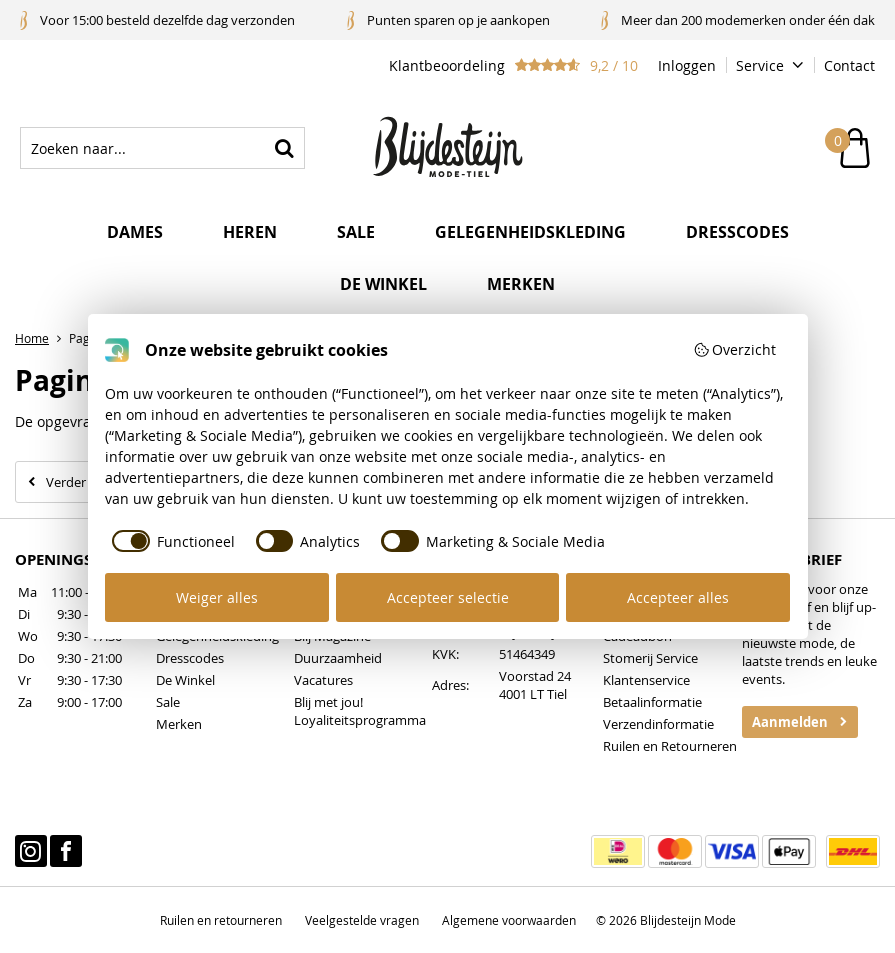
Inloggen (687, 65)
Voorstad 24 (535, 676)
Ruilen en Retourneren (670, 746)
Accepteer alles (678, 597)
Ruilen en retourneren (221, 920)
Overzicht (735, 349)
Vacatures (323, 680)
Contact (849, 65)
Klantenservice (646, 680)
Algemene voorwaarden (509, 920)
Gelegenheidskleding (530, 232)
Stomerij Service (650, 658)
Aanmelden (790, 722)
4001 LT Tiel (533, 694)
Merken (521, 284)
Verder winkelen (94, 482)
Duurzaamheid (338, 658)
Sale (356, 232)
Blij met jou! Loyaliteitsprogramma (360, 711)
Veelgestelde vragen (362, 920)
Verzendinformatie (658, 724)
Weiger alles (217, 597)
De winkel (383, 284)
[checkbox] (170, 541)
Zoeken (284, 148)
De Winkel (185, 680)
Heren (250, 232)
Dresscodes (737, 232)
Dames (135, 232)
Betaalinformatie (652, 702)
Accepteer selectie (448, 597)
